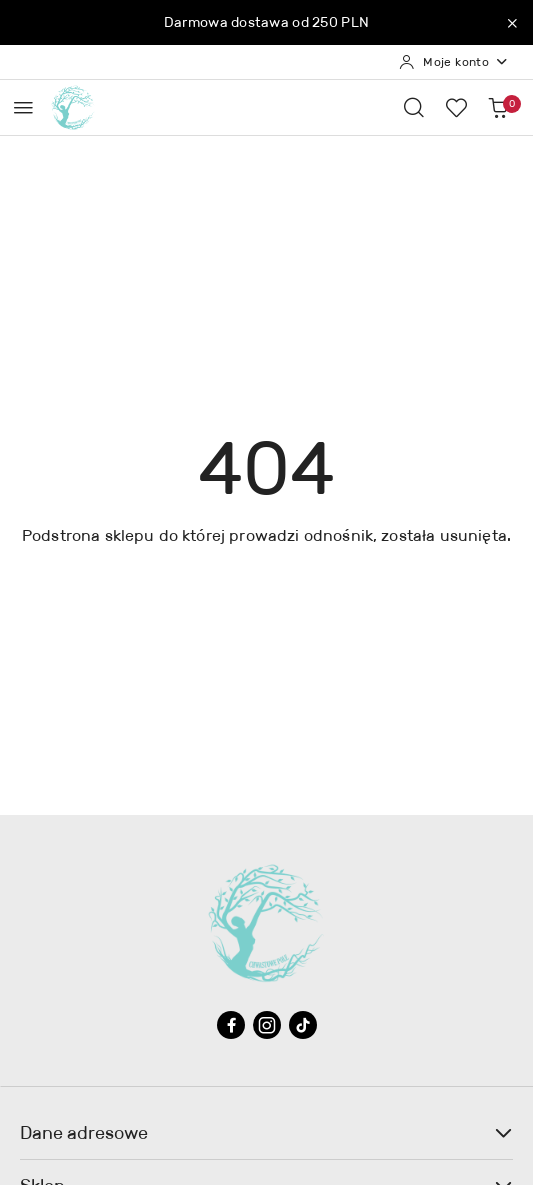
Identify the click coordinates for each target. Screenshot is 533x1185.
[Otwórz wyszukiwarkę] (414, 107)
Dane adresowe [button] (266, 1133)
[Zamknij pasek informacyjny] (512, 23)
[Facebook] (231, 1025)
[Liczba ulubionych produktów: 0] (456, 107)
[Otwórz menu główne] (23, 107)
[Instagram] (267, 1025)
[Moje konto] (454, 62)
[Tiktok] (303, 1025)
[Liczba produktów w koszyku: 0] (498, 107)
